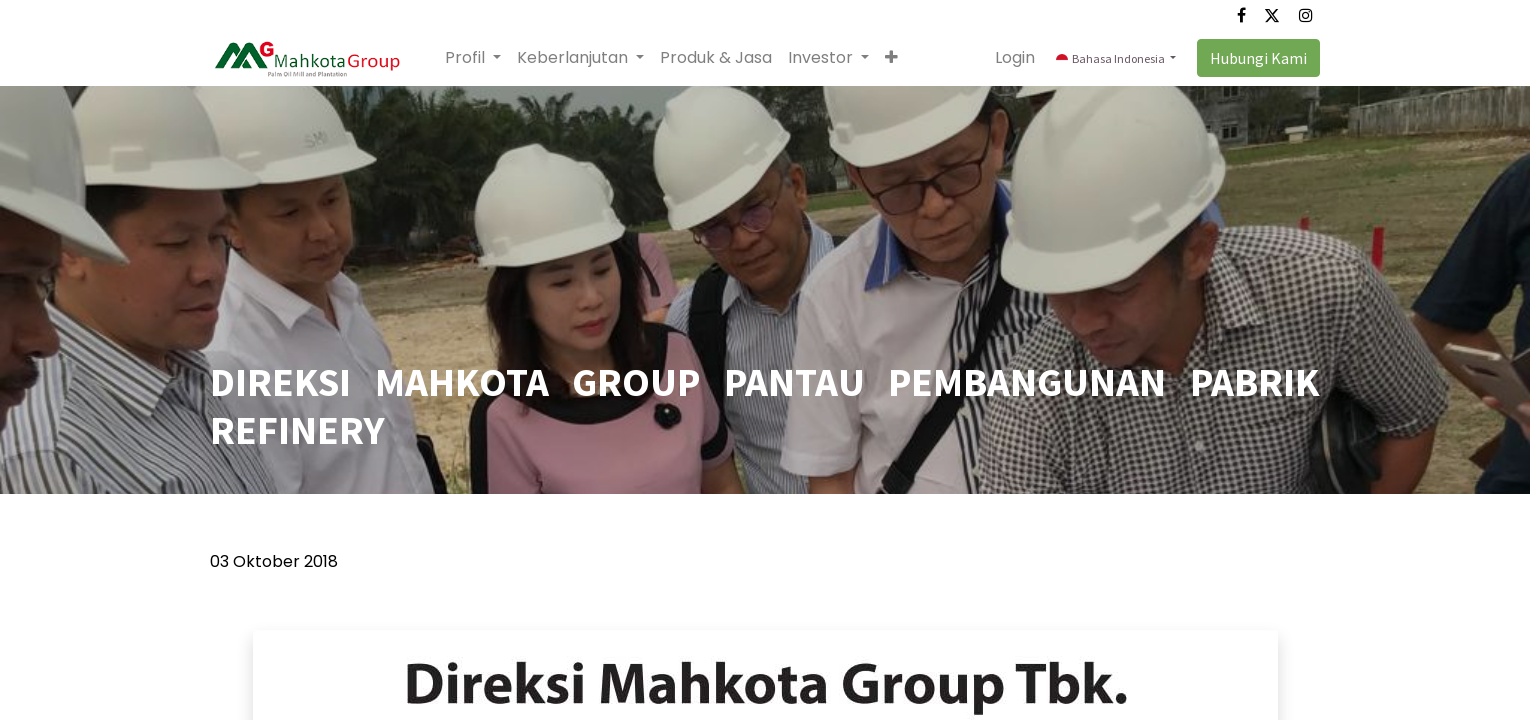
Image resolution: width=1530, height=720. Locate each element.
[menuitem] (716, 58)
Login (1015, 57)
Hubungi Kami (1258, 58)
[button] (891, 58)
